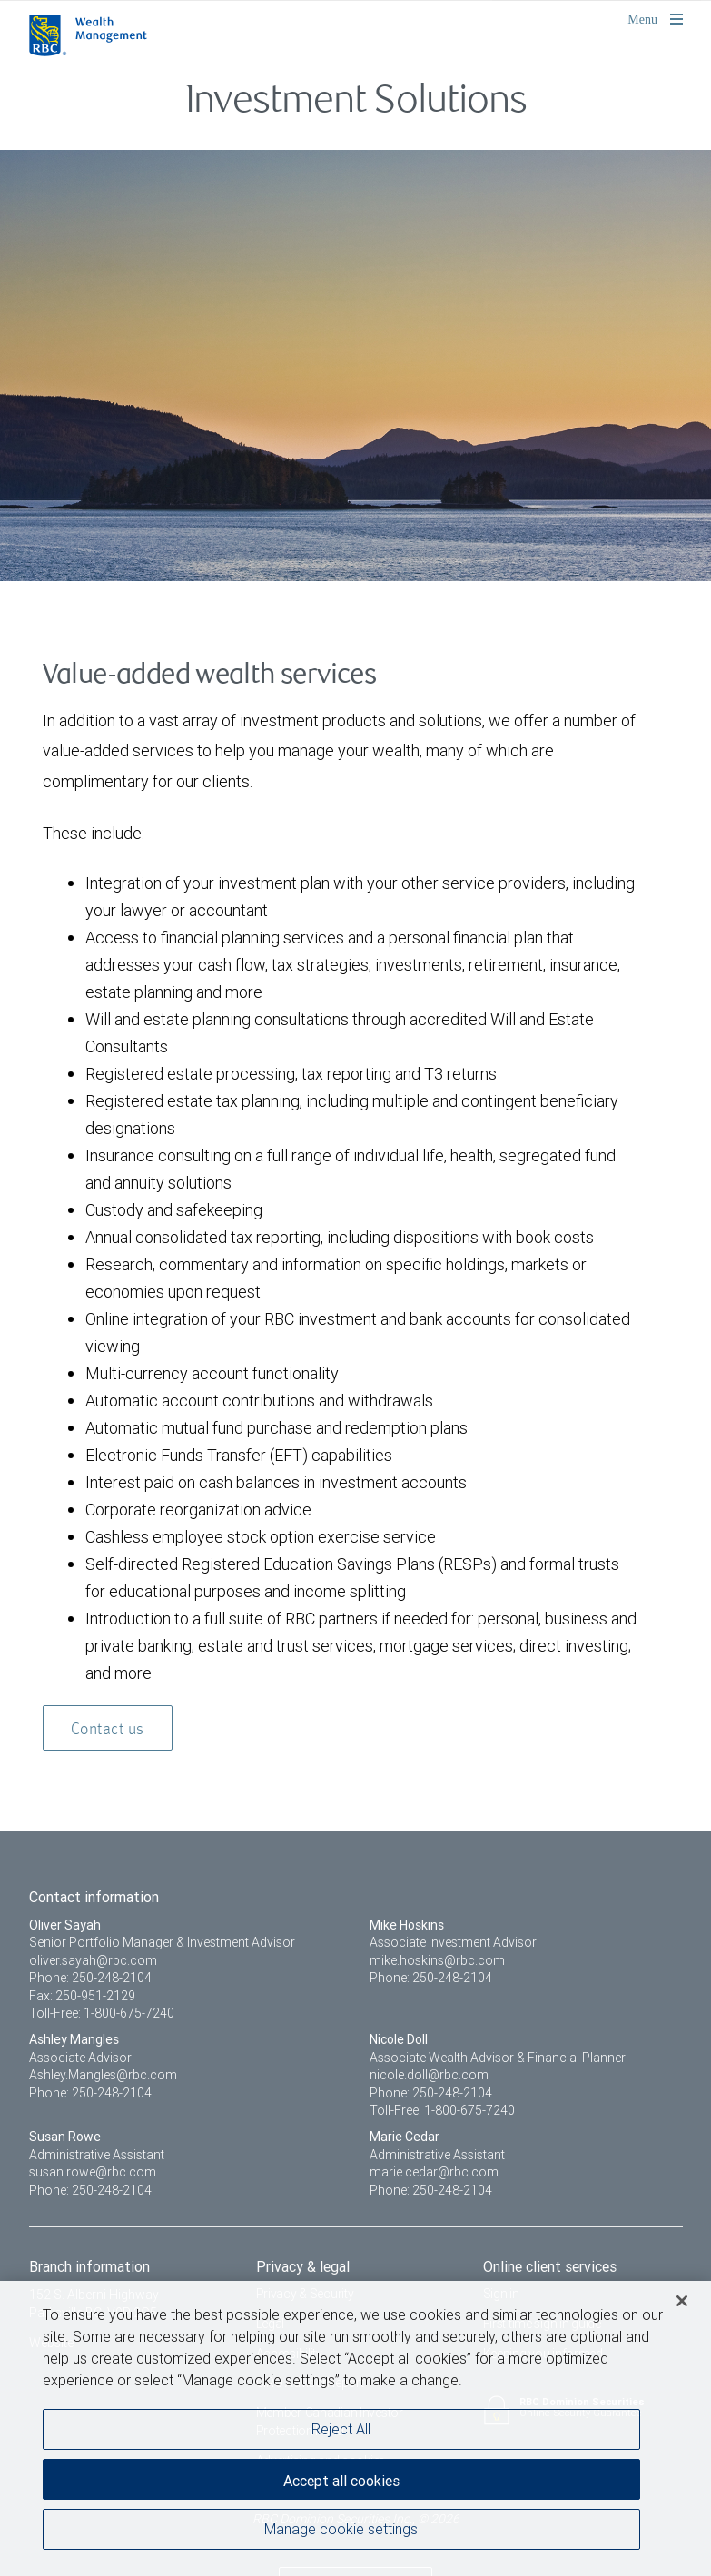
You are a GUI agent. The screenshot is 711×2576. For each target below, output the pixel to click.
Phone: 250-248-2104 (90, 1977)
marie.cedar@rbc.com (434, 2172)
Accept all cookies (341, 2481)
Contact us (107, 1730)
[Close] (682, 2301)
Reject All (340, 2429)
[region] (355, 2428)
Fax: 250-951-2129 (82, 1996)
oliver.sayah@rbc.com (93, 1960)
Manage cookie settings (341, 2529)
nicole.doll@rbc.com (429, 2075)
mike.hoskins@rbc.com (437, 1960)
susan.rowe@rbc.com (92, 2172)
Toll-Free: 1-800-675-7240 (101, 2013)
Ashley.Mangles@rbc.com (103, 2075)
